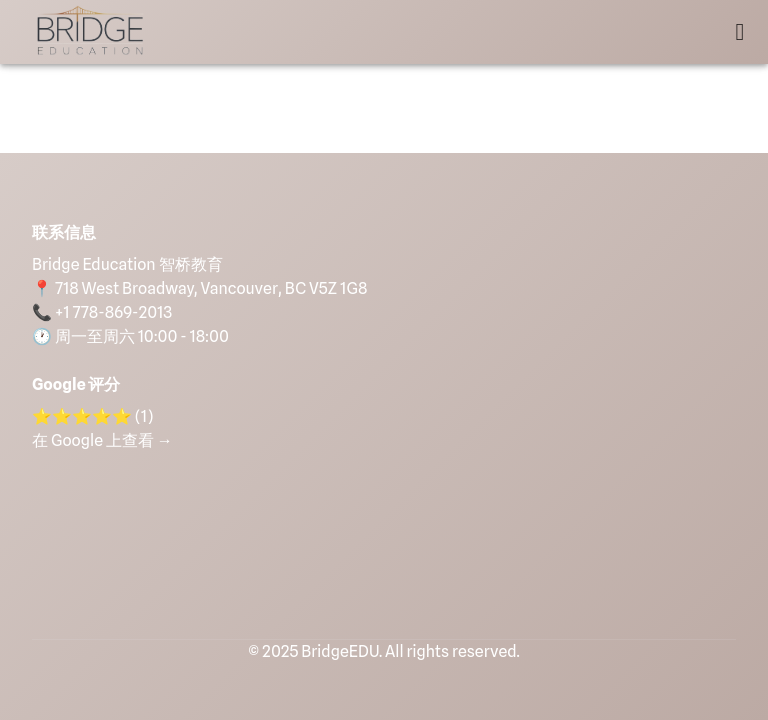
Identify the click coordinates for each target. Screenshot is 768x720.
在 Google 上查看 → (102, 440)
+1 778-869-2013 (113, 312)
